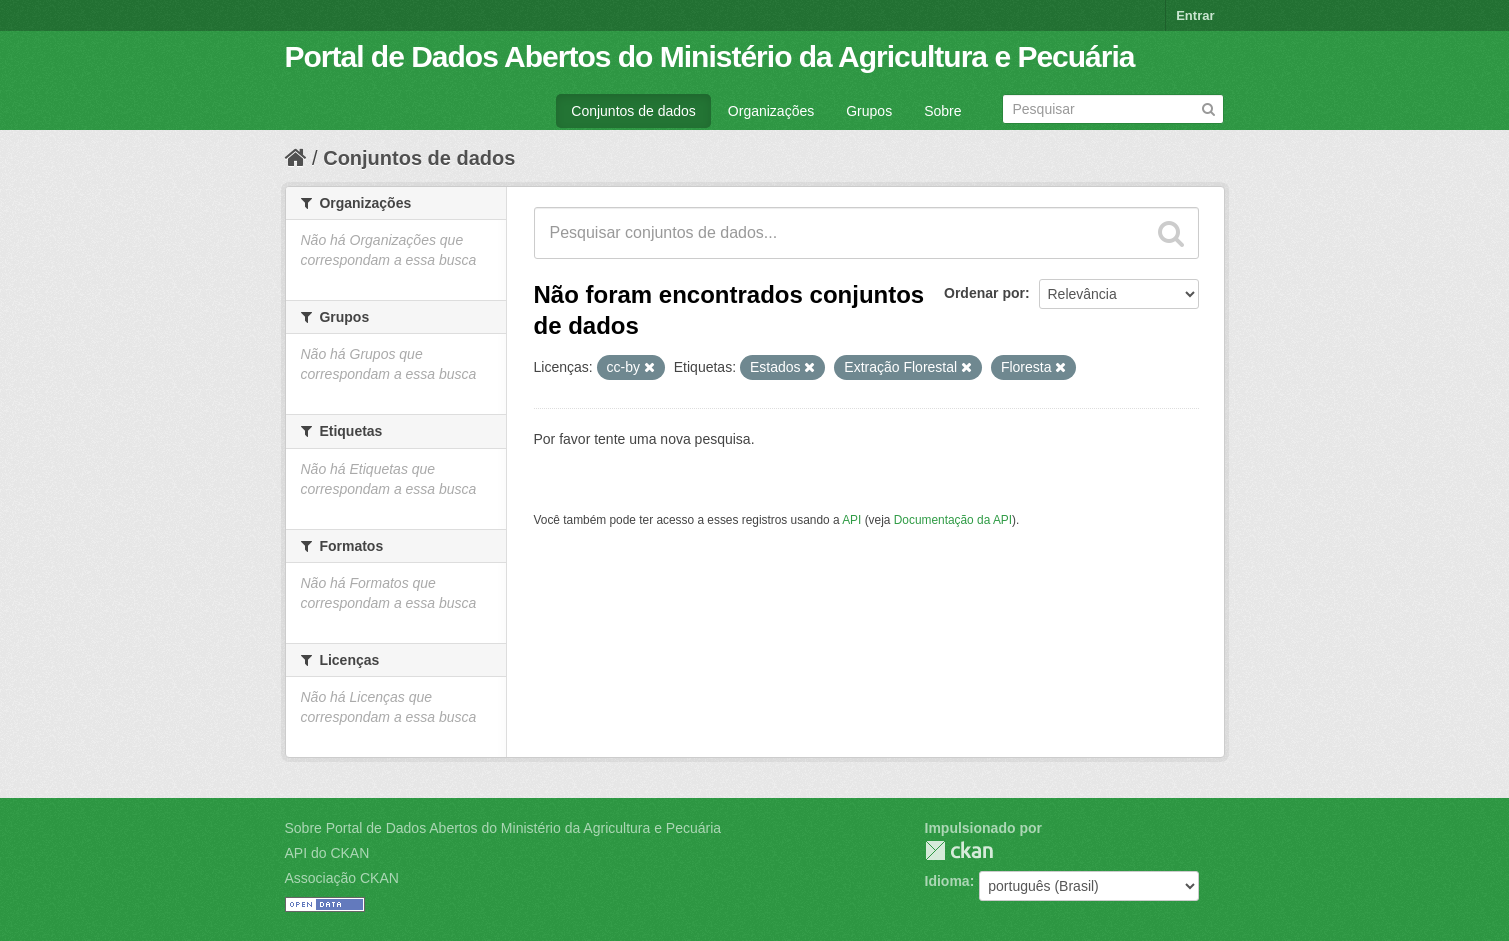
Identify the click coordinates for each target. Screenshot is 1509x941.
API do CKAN (327, 853)
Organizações (771, 111)
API (851, 520)
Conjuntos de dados (633, 111)
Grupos (869, 111)
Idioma (947, 881)
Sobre (942, 111)
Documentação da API (953, 520)
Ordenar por (984, 293)
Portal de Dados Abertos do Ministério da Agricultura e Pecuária (710, 56)
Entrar (1195, 15)
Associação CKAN (342, 878)
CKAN (959, 850)
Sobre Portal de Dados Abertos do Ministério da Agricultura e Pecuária (503, 828)
